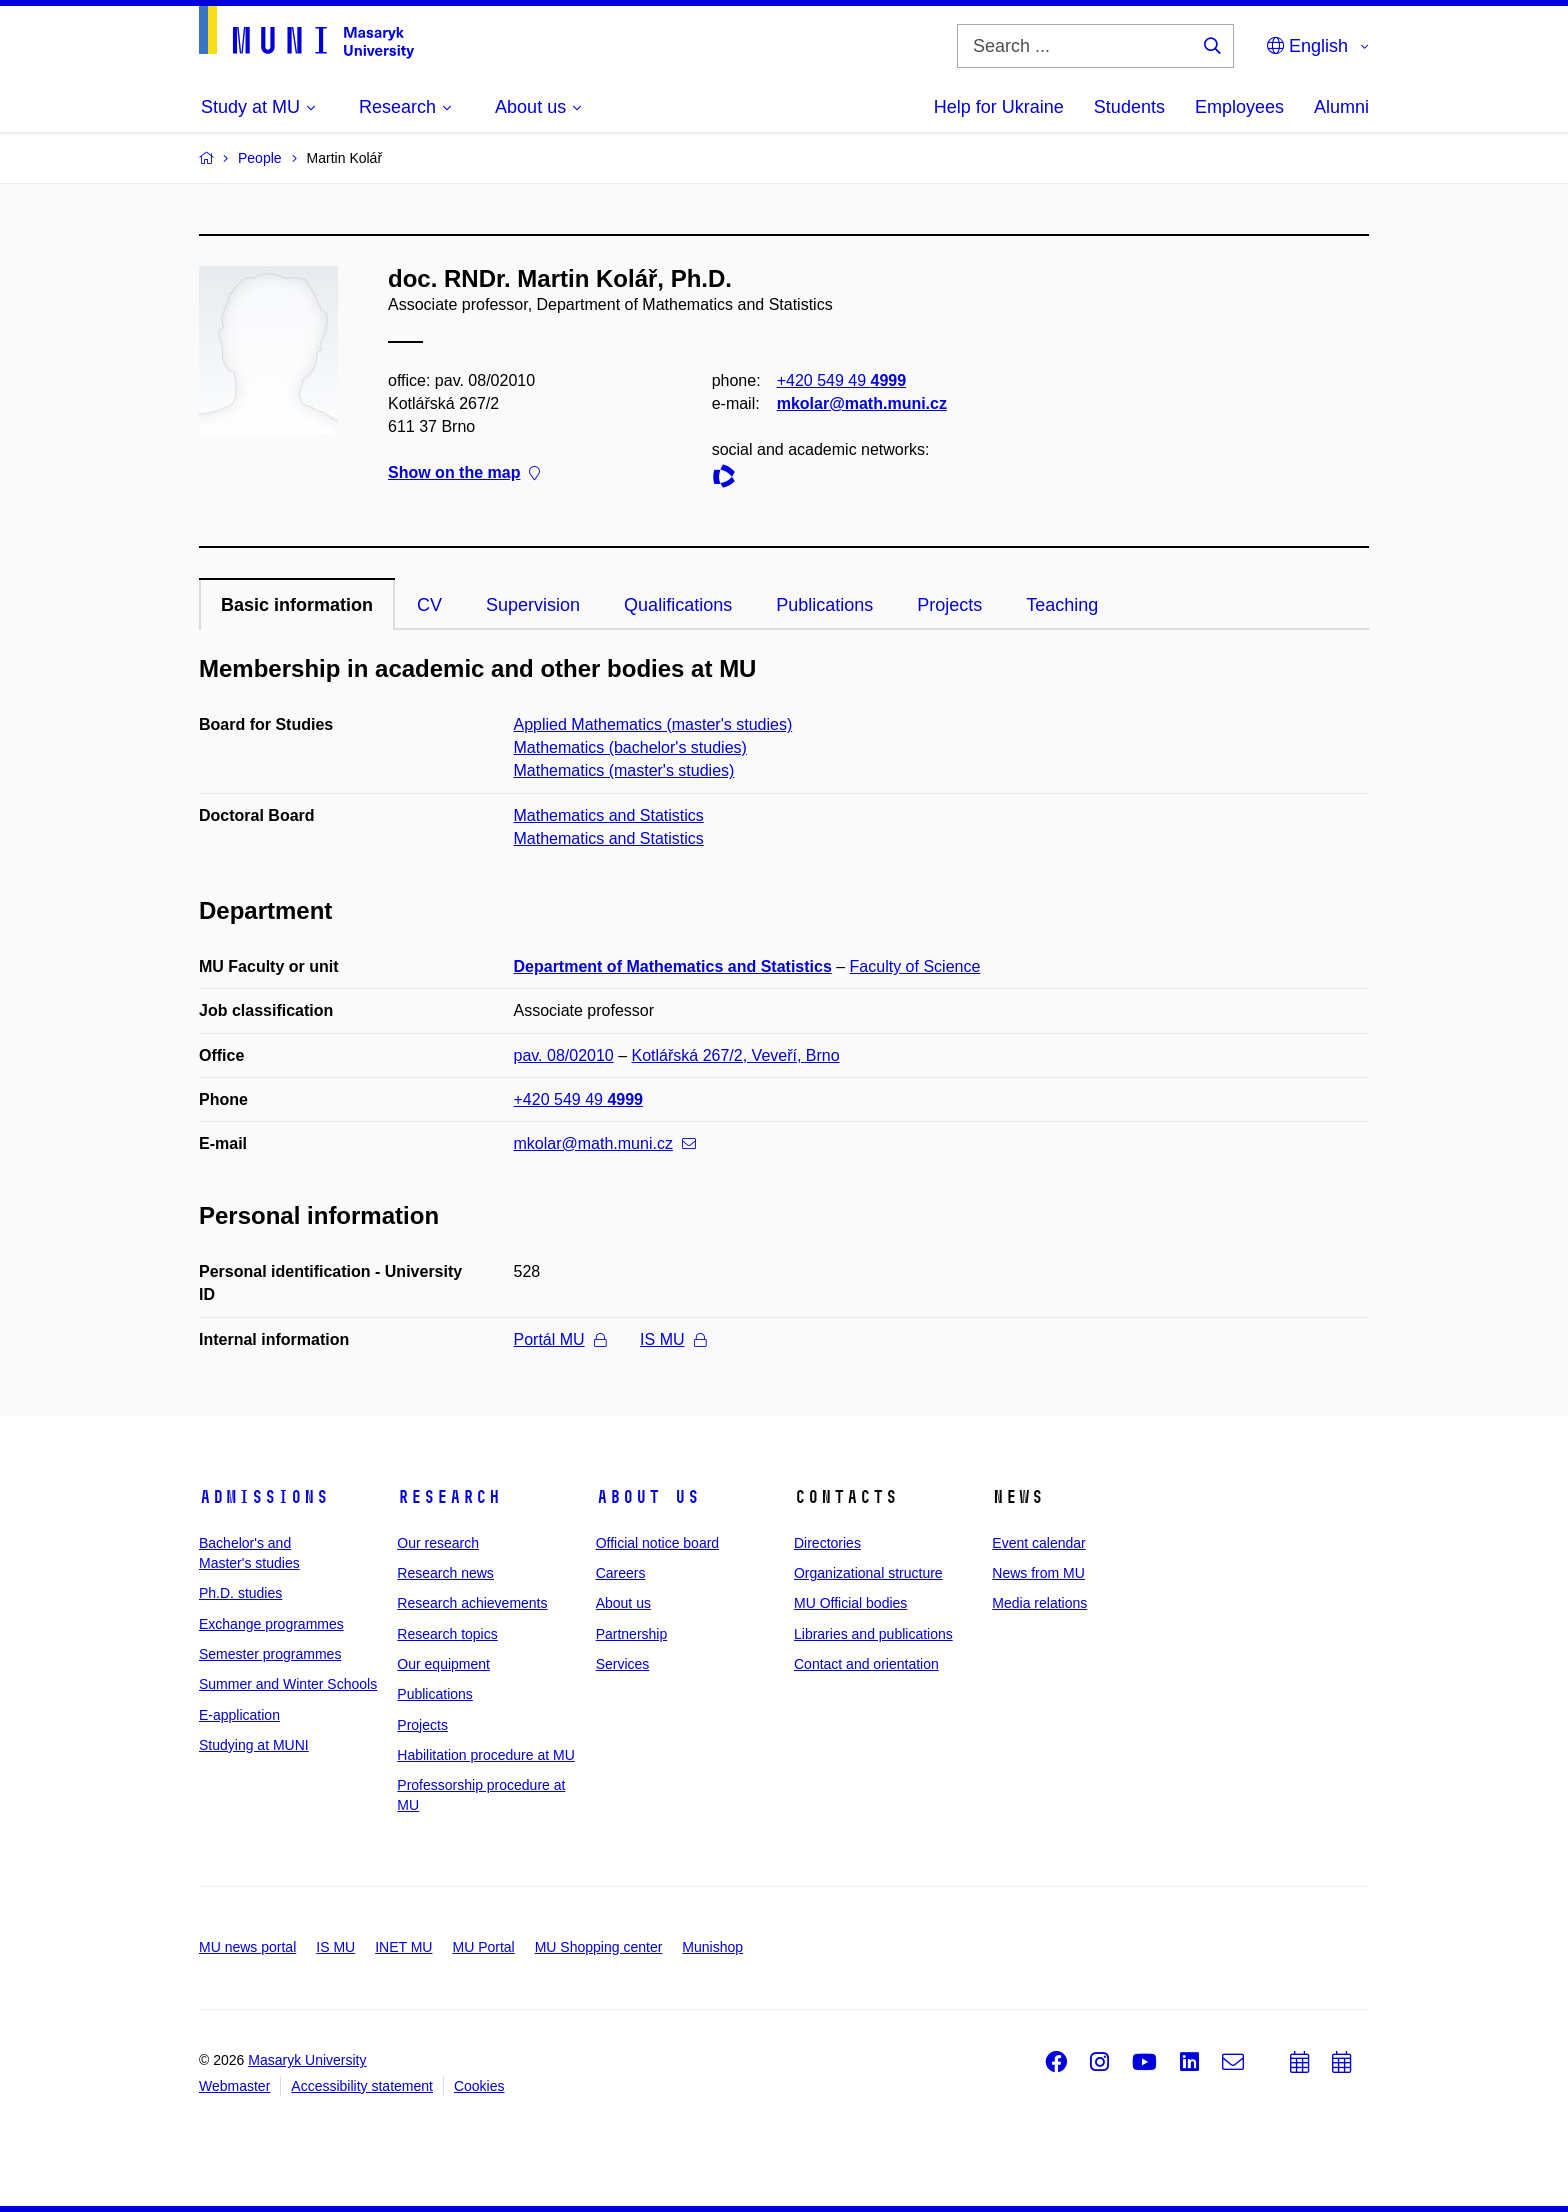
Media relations (1039, 1603)
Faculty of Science (915, 966)
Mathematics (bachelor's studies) (630, 747)
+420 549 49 (841, 380)
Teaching (1062, 605)
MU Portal (483, 1947)
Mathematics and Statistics (609, 815)
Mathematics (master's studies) (624, 770)
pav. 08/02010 (564, 1055)
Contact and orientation (866, 1664)
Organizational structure (868, 1573)
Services (623, 1664)
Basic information (297, 605)
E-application (239, 1715)
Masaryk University (307, 2060)
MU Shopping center (599, 1947)
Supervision (533, 605)
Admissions (264, 1497)
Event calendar (1038, 1543)
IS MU (672, 1339)
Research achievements (472, 1603)
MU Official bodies (850, 1603)
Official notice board (657, 1543)
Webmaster (234, 2086)
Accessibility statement (362, 2086)
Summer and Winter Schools (288, 1684)
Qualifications (678, 605)
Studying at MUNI (254, 1745)
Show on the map (464, 473)
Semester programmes (270, 1654)
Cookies (479, 2086)
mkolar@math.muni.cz (862, 403)
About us (648, 1497)
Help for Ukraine (999, 107)
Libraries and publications (873, 1634)
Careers (621, 1573)
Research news (445, 1573)
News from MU (1038, 1573)
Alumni (1341, 107)
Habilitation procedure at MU (485, 1755)
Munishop (712, 1947)
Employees (1239, 107)
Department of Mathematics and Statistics (673, 966)
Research (449, 1497)
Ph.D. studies (240, 1593)
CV (429, 605)
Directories (827, 1543)
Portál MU (560, 1339)
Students (1129, 107)
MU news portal (247, 1947)
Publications (824, 605)
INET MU (403, 1947)
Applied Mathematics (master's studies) (653, 724)
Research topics (447, 1634)
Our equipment (443, 1664)
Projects (949, 605)
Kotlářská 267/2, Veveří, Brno (736, 1055)
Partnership (632, 1634)
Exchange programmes (271, 1624)
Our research (438, 1543)
